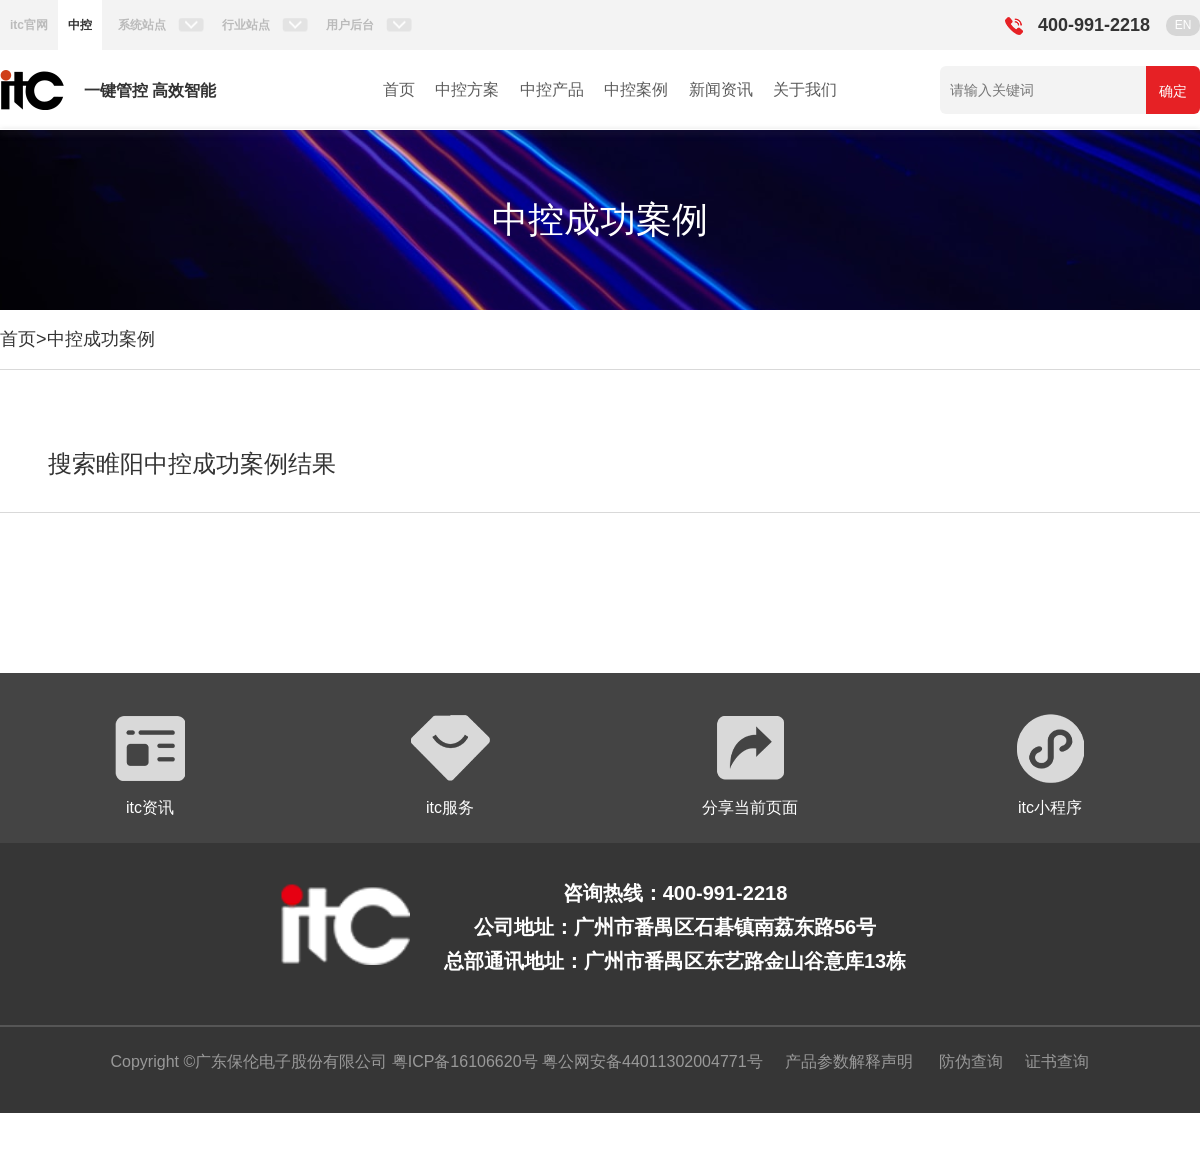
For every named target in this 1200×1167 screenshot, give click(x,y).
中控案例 (636, 89)
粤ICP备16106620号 (462, 1061)
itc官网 (29, 25)
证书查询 (1057, 1061)
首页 (399, 89)
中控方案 (467, 89)
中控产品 (552, 89)
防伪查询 (971, 1061)
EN (1183, 25)
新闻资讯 (721, 89)
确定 (1173, 91)
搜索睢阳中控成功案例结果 (192, 463)
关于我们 (805, 89)
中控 (80, 25)
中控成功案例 (101, 339)
